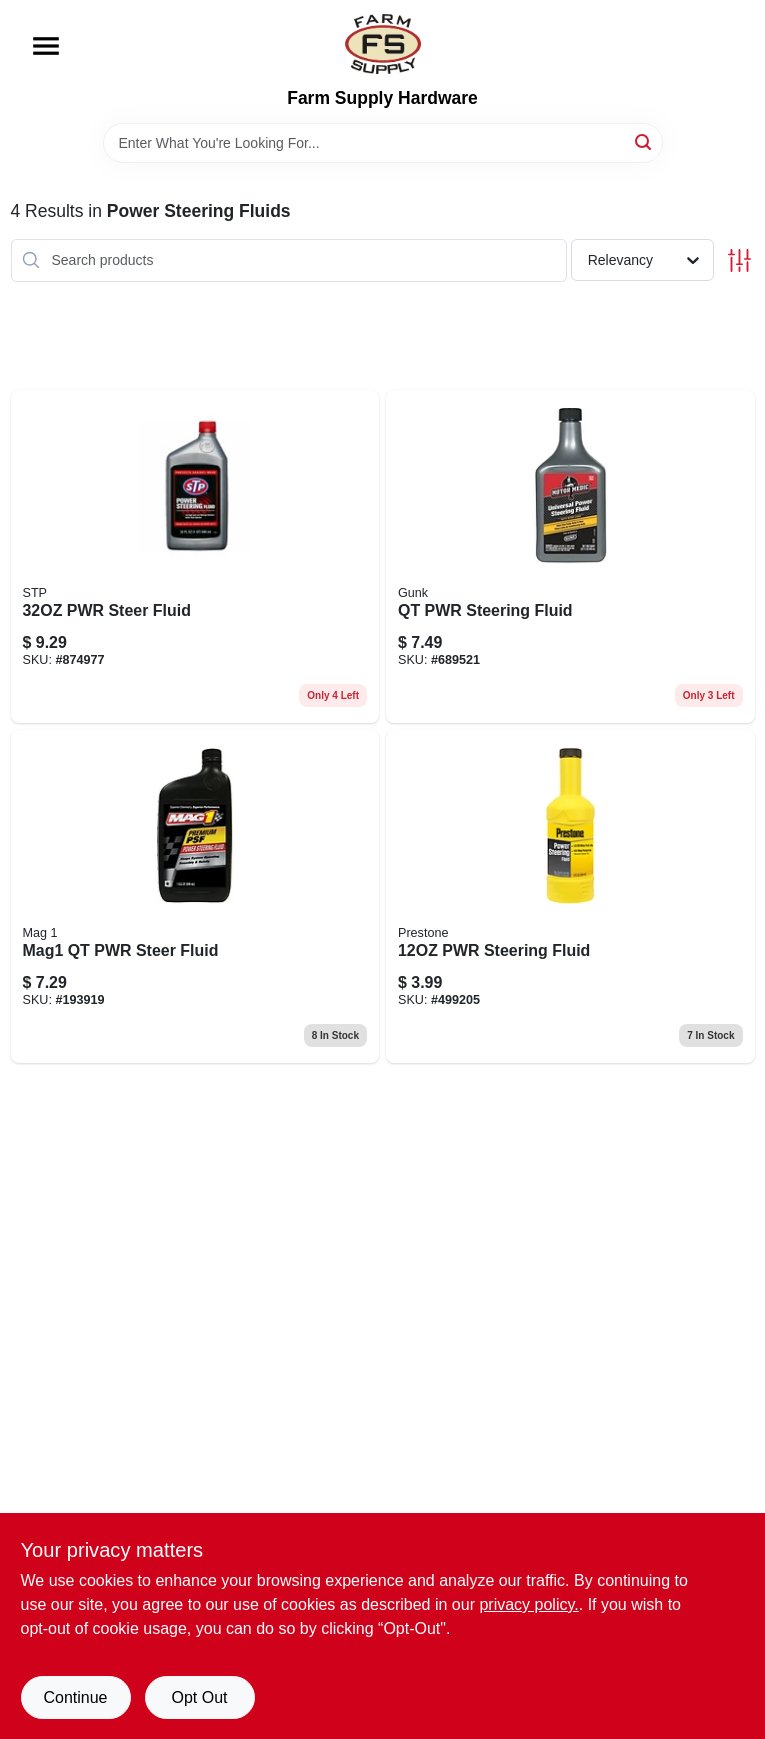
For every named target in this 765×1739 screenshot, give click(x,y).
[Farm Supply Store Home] (383, 44)
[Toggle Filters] (739, 260)
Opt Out (199, 1697)
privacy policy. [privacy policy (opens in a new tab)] (528, 1604)
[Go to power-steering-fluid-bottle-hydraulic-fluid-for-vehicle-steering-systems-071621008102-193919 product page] (195, 896)
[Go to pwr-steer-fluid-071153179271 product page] (195, 556)
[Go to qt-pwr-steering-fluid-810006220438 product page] (570, 556)
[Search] (644, 141)
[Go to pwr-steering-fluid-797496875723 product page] (570, 896)
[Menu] (46, 46)
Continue (75, 1697)
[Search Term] (383, 143)
